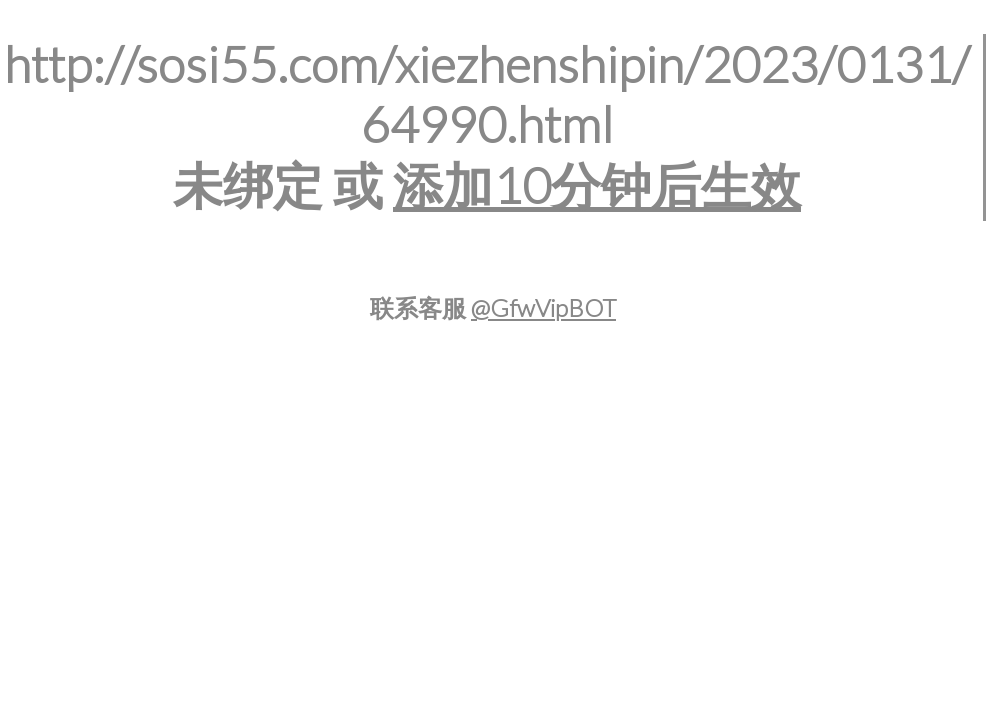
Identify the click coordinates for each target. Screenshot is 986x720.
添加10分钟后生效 (597, 185)
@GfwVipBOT (543, 307)
